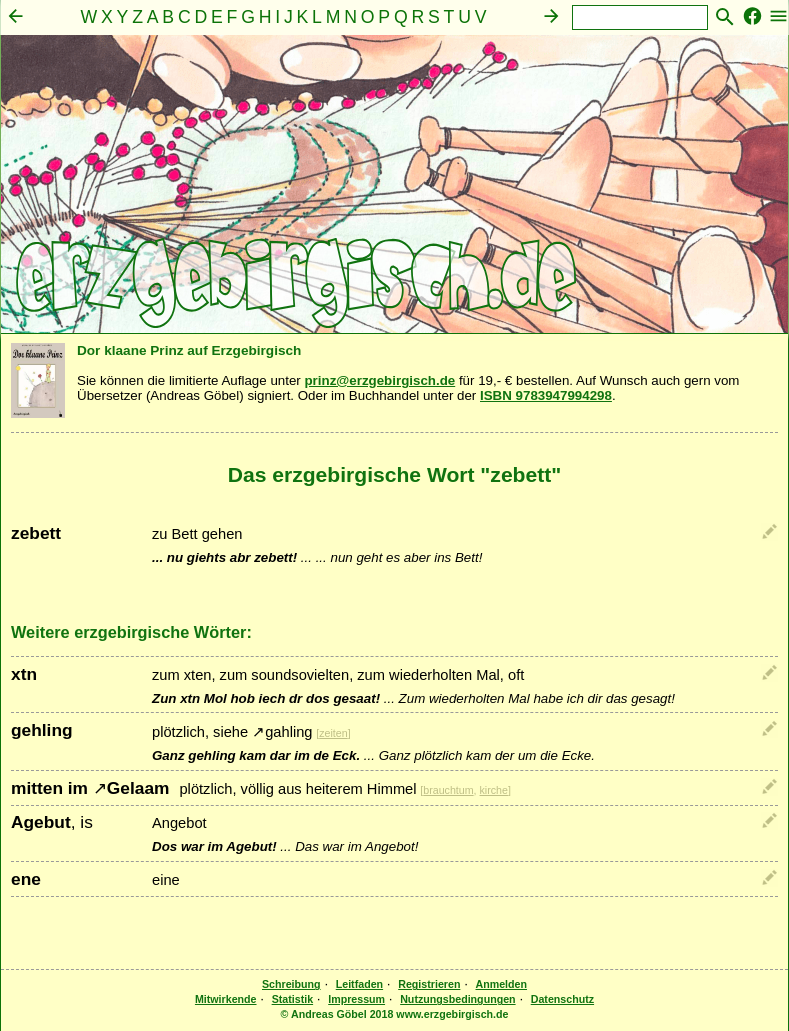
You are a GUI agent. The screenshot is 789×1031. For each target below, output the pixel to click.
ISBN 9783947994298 (546, 395)
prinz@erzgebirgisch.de (379, 380)
